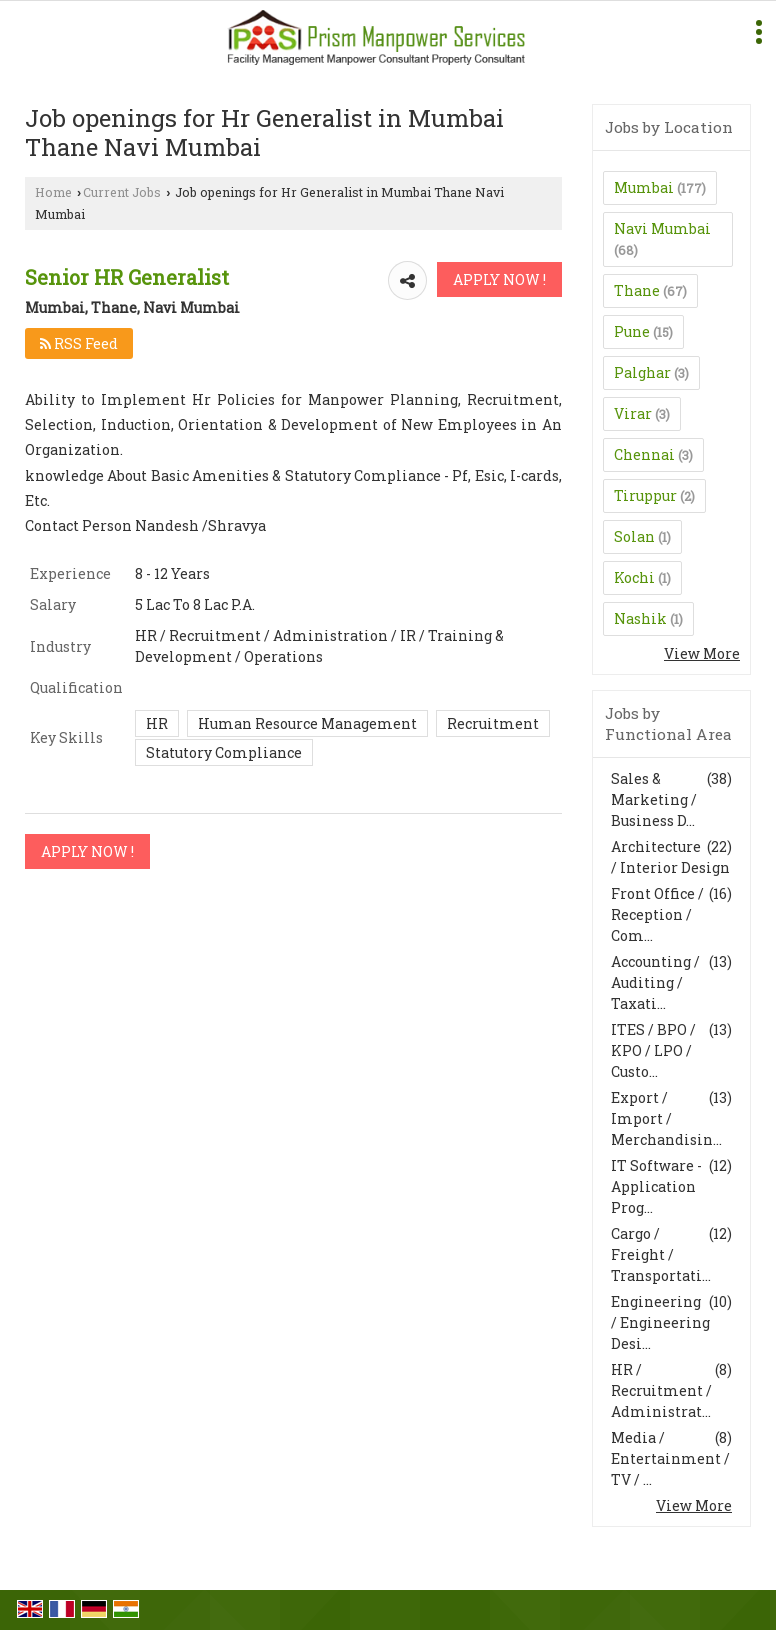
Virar (633, 413)
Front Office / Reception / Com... (657, 914)
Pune (632, 331)
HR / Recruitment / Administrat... (661, 1390)
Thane (637, 290)
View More (702, 653)
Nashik (640, 618)
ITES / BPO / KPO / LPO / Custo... (653, 1050)
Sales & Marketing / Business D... (654, 799)
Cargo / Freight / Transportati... (661, 1254)
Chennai (644, 454)
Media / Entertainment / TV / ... (670, 1458)
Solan (634, 536)
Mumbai (644, 187)
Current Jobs (122, 192)
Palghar (642, 372)
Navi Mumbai (662, 228)
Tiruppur (645, 495)
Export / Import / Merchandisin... (666, 1118)
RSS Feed (79, 343)
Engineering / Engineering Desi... (660, 1322)
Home (53, 192)
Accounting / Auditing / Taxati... (655, 982)
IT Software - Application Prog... (656, 1186)
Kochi (634, 577)
